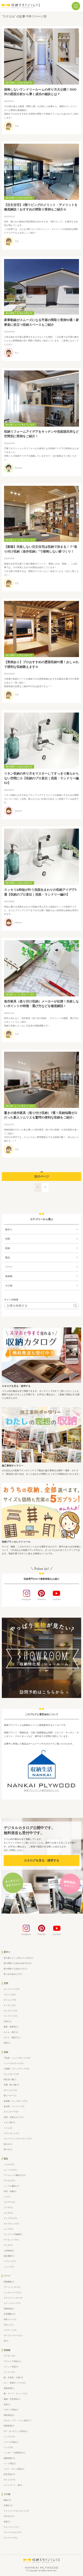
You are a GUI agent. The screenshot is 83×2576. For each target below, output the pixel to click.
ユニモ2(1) (8, 2213)
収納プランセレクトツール (16, 1541)
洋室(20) (8, 2021)
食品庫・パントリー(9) (14, 2106)
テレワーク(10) (10, 2537)
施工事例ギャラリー (12, 1465)
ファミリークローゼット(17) (16, 2511)
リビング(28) (9, 1994)
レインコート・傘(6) (13, 2485)
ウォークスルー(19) (12, 2532)
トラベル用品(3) (11, 2442)
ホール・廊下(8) (11, 2032)
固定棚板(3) (9, 2256)
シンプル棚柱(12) (11, 2186)
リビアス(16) (9, 2202)
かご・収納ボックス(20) (15, 2382)
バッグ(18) (8, 2447)
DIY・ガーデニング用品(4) (15, 2431)
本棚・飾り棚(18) (11, 2084)
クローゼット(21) (11, 2133)
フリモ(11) (8, 2207)
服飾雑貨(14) (9, 2458)
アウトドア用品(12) (12, 2361)
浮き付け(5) (9, 2516)
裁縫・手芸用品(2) (12, 2399)
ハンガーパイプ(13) (12, 2292)
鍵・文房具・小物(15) (13, 2377)
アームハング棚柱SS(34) (15, 2175)
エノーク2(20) (10, 2170)
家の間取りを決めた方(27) (15, 1968)
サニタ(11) (8, 2245)
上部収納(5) (9, 2250)
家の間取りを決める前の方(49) (18, 1963)
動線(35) (7, 2500)
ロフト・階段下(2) (12, 2037)
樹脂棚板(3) (9, 2281)
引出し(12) (8, 2324)
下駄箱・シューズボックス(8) (17, 2058)
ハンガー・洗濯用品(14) (14, 2452)
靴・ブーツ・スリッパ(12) (15, 2393)
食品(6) (7, 2404)
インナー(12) (9, 2372)
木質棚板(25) (9, 2314)
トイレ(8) (8, 2128)
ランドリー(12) (10, 2016)
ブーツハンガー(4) (12, 2287)
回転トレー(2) (10, 2319)
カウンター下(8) (11, 2111)
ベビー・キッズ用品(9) (14, 2469)
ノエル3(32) (9, 2164)
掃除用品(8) (9, 2415)
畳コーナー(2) (10, 2095)
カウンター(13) (10, 2090)
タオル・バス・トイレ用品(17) (17, 2420)
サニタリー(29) (10, 2010)
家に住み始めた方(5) (13, 1974)
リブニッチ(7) (10, 2261)
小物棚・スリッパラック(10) (16, 2068)
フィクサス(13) (10, 2218)
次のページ (41, 1176)
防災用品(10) (9, 2474)
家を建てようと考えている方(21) (18, 1958)
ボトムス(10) (9, 2479)
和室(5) (7, 2043)
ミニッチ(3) (9, 2266)
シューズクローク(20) (14, 2063)
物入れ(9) (8, 2144)
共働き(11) (8, 2505)
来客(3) (7, 2521)
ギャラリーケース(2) (13, 2335)
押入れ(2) (8, 2149)
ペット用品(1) (10, 2463)
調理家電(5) (9, 2425)
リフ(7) (7, 2196)
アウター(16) (9, 2356)
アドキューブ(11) (11, 2239)
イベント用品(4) (11, 2366)
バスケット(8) (10, 2330)
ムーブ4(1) (8, 2229)
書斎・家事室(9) (11, 2026)
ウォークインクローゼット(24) (18, 2138)
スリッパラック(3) (12, 2303)
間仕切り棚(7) (10, 2079)
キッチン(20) (10, 2005)
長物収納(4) (9, 2308)
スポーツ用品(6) (11, 2409)
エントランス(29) (11, 1989)
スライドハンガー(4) (13, 2298)
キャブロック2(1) (11, 2223)
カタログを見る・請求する (16, 1385)
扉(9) (6, 2341)
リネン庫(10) (9, 2122)
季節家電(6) (9, 2388)
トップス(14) (9, 2436)
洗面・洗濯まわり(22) (13, 2117)
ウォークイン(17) (11, 2527)
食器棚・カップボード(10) (15, 2101)
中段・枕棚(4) (10, 2191)
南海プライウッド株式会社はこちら (41, 1790)
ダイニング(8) (10, 2000)
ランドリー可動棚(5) (13, 2234)
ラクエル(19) (9, 2180)
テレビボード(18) (11, 2074)
